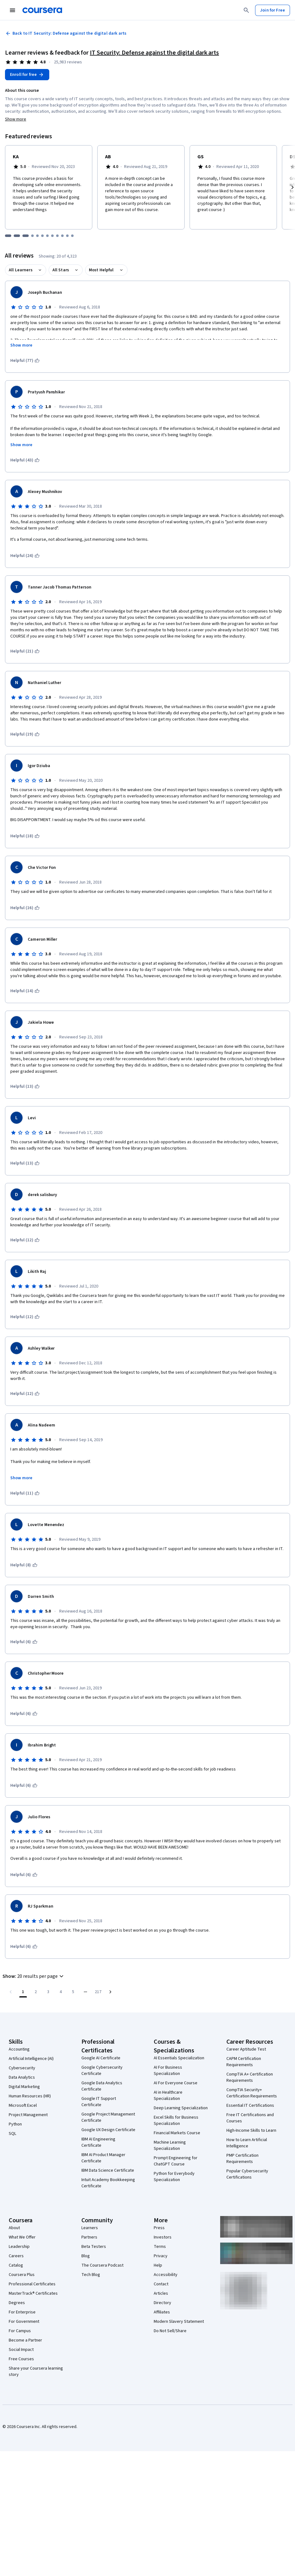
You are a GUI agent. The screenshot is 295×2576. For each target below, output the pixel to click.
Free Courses (21, 2359)
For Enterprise (22, 2312)
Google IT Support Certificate (98, 2102)
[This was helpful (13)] (25, 1086)
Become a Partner (25, 2340)
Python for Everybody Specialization (174, 2176)
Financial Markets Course (177, 2133)
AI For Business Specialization (168, 2070)
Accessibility (165, 2275)
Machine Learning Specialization (170, 2145)
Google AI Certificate (100, 2058)
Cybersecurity (22, 2068)
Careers (16, 2256)
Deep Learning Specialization (181, 2108)
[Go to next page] (110, 1991)
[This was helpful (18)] (25, 836)
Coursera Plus (22, 2275)
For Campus (20, 2331)
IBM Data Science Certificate (107, 2170)
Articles (161, 2293)
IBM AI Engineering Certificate (98, 2142)
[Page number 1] (23, 1991)
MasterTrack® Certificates (33, 2293)
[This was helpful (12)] (25, 1240)
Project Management (28, 2115)
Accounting (19, 2049)
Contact (161, 2284)
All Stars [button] (60, 270)
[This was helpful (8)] (23, 1565)
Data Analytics (22, 2077)
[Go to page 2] (35, 1991)
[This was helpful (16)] (25, 908)
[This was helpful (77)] (25, 360)
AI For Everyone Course (175, 2083)
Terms (160, 2247)
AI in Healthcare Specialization (168, 2095)
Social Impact (21, 2350)
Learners (89, 2228)
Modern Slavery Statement (179, 2321)
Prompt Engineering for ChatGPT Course (175, 2161)
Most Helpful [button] (101, 270)
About (14, 2228)
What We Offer (22, 2237)
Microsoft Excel (23, 2105)
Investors (163, 2237)
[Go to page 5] (73, 1991)
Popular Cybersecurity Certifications (247, 2174)
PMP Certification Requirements (242, 2158)
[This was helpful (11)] (25, 1493)
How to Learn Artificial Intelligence (246, 2143)
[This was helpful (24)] (25, 556)
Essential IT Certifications (250, 2105)
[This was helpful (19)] (25, 734)
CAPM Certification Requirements (243, 2062)
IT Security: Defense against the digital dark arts (154, 52)
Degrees (17, 2303)
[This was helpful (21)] (25, 651)
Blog (85, 2256)
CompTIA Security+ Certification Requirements (251, 2093)
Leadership (19, 2247)
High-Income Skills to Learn (251, 2130)
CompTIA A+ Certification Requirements (249, 2077)
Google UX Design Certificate (108, 2130)
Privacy (160, 2256)
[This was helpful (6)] (23, 1642)
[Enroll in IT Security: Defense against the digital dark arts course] (27, 74)
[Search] (246, 10)
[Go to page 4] (60, 1991)
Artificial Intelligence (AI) (31, 2059)
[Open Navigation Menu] (12, 10)
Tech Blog (90, 2275)
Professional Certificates (32, 2284)
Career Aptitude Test (246, 2049)
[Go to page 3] (48, 1991)
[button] (33, 1976)
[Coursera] (42, 10)
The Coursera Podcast (102, 2265)
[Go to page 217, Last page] (98, 1991)
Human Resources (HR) (30, 2096)
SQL (12, 2133)
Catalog (16, 2265)
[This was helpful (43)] (25, 460)
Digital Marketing (24, 2087)
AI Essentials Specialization (179, 2058)
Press (159, 2228)
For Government (24, 2321)
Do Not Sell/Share (170, 2331)
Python (15, 2124)
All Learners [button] (20, 270)
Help (158, 2265)
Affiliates (162, 2312)
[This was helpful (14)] (25, 991)
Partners (89, 2237)
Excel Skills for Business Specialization (176, 2120)
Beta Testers (93, 2247)
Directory (162, 2303)
